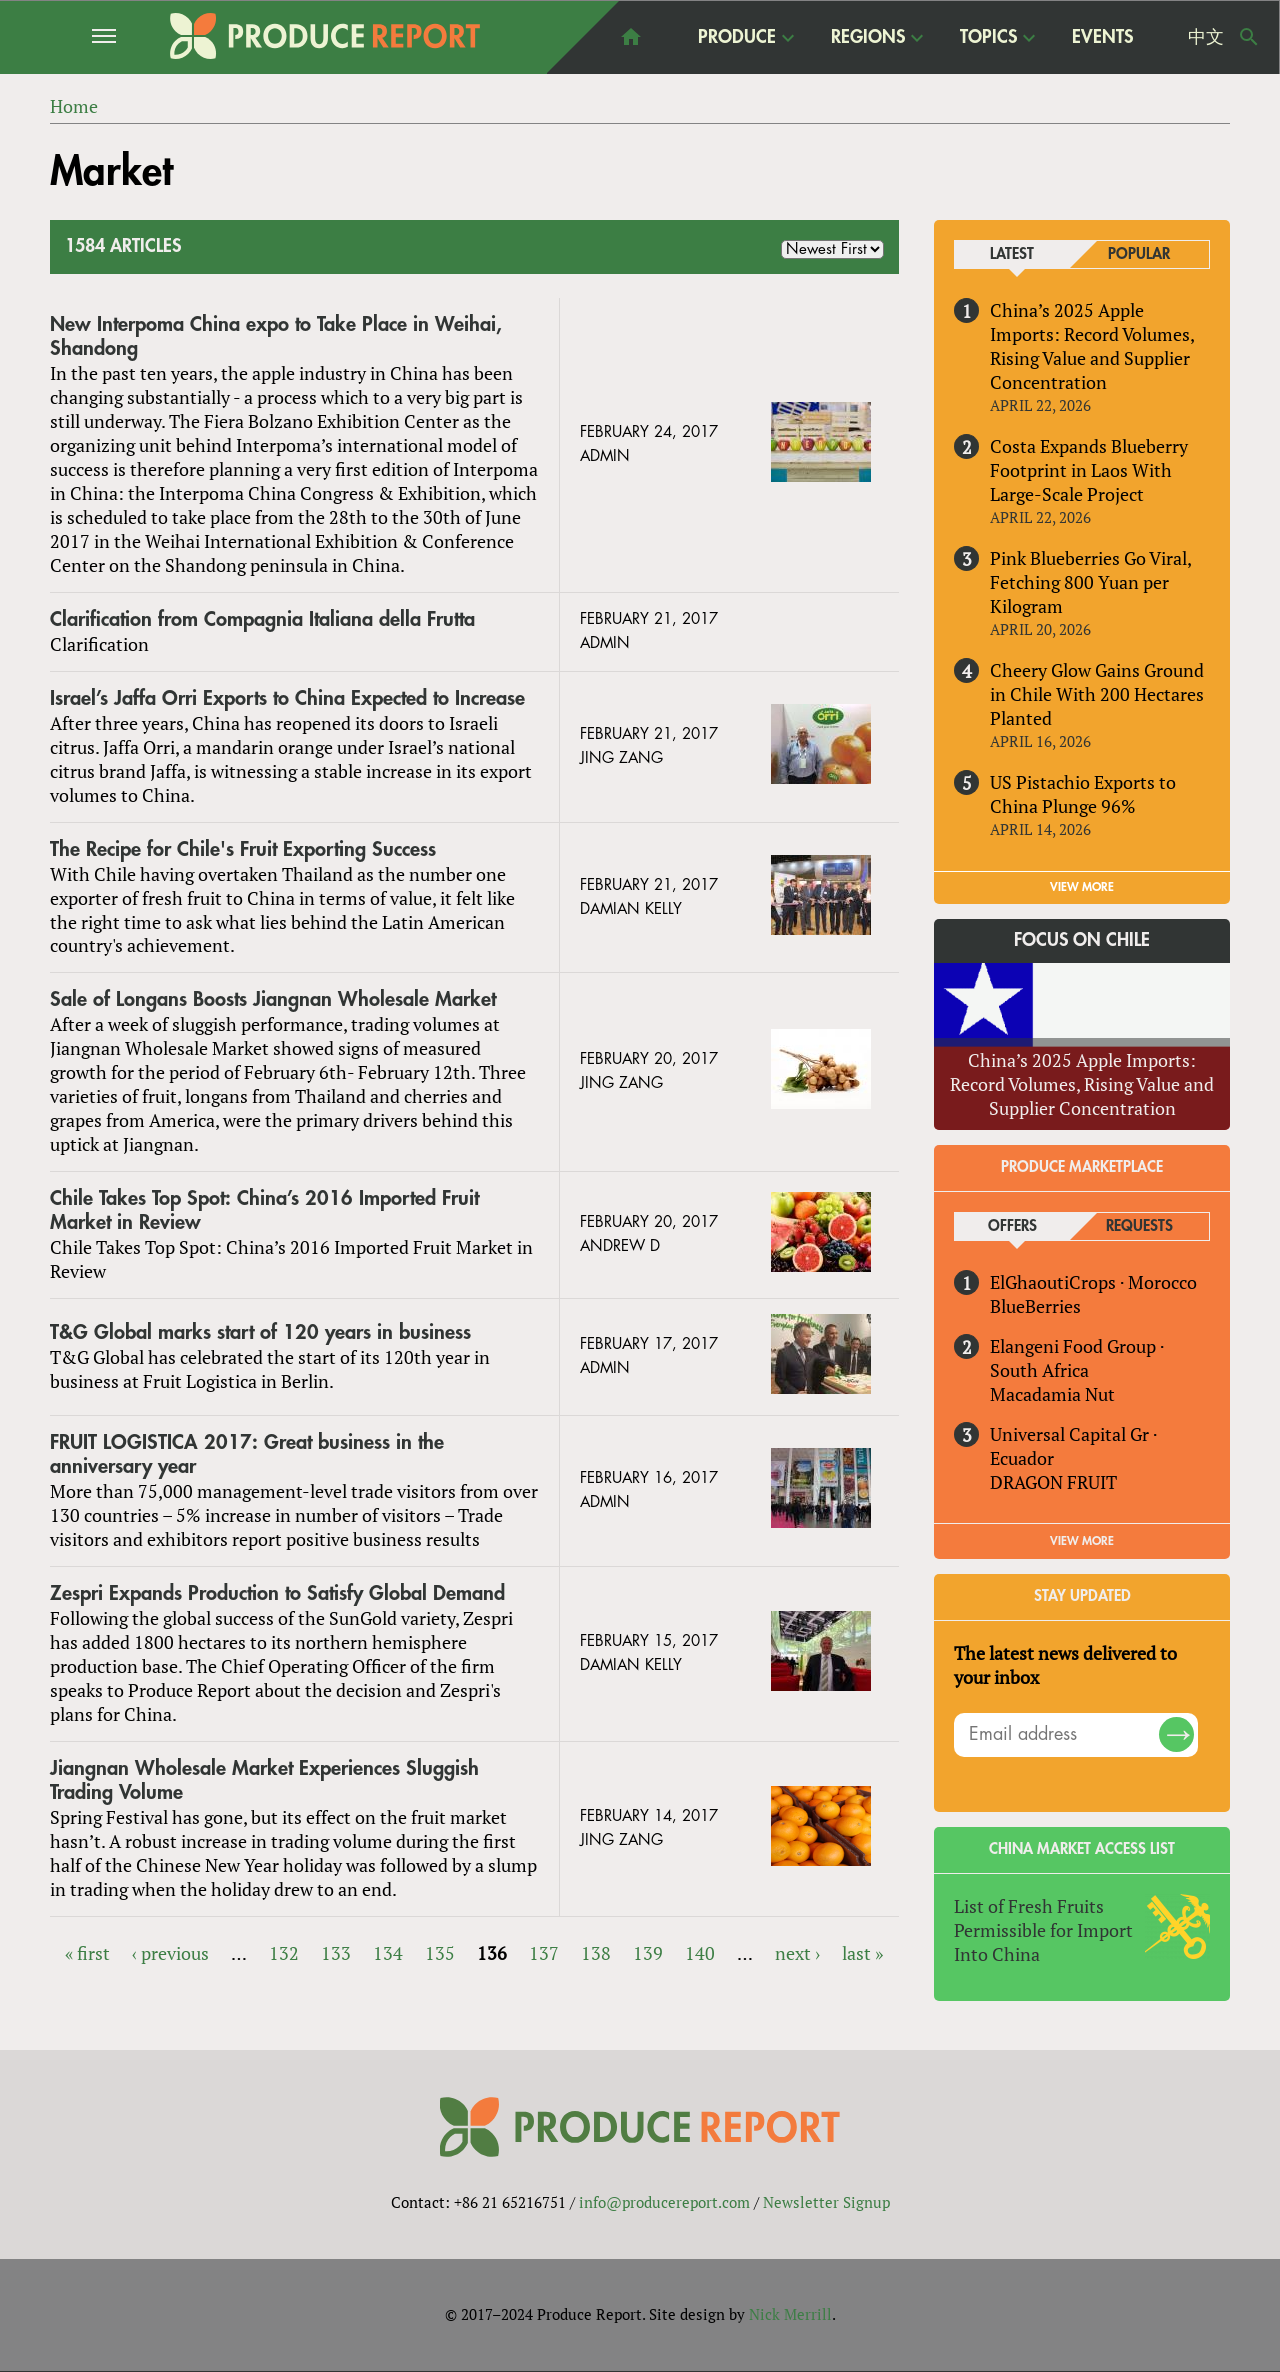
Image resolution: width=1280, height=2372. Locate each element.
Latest (1012, 254)
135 (440, 1953)
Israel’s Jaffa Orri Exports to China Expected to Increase (287, 698)
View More (1082, 1541)
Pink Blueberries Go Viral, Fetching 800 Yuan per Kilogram (1090, 582)
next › (797, 1953)
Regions (868, 36)
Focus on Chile (1082, 941)
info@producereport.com (664, 2203)
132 (284, 1953)
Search (1249, 37)
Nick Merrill (790, 2315)
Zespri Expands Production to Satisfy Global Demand (277, 1593)
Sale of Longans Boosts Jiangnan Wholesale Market (273, 1000)
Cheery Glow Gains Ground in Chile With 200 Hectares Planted (1097, 694)
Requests (1139, 1226)
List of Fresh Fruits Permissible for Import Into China (1043, 1930)
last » (862, 1953)
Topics (988, 36)
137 (544, 1953)
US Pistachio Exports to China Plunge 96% (1083, 794)
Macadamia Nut (1052, 1394)
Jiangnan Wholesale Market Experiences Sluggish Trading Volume (264, 1780)
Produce (737, 36)
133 (336, 1953)
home (631, 37)
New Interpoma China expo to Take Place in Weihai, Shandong (276, 336)
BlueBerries (1035, 1306)
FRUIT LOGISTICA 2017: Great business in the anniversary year (247, 1454)
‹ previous (170, 1953)
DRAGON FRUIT (1053, 1482)
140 (700, 1953)
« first (87, 1953)
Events (1102, 37)
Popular (1139, 254)
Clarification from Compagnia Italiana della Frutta (262, 619)
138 (596, 1953)
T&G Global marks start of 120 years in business (260, 1332)
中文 (1206, 37)
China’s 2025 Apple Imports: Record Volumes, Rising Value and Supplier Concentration (1092, 346)
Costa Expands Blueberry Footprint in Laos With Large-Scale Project (1089, 470)
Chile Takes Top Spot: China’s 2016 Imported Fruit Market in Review (264, 1210)
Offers (1012, 1226)
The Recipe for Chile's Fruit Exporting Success (243, 849)
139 (648, 1953)
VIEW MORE (1082, 887)
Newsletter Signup (826, 2203)
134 (388, 1953)
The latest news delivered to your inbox (1065, 1665)
